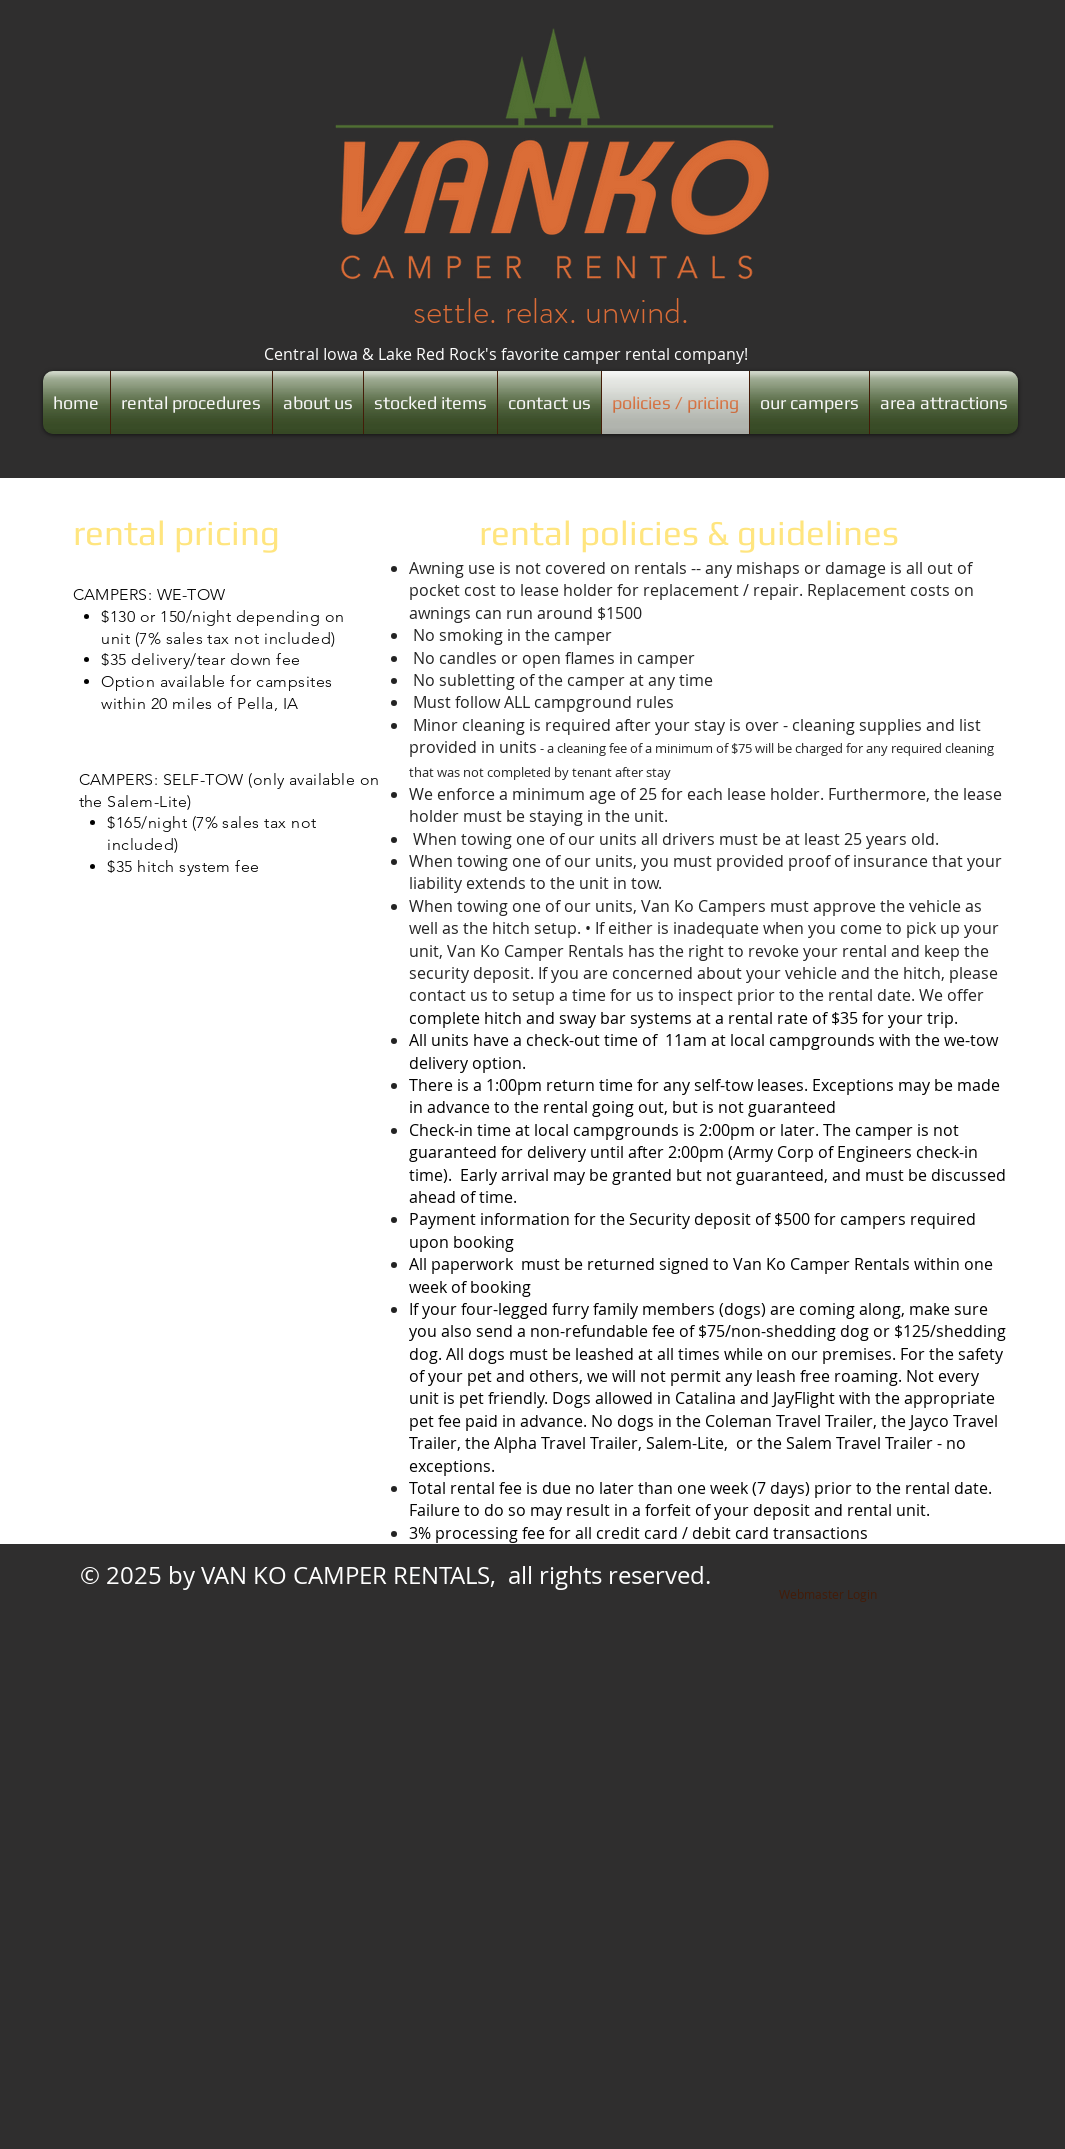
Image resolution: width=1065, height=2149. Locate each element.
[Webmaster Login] (828, 1595)
